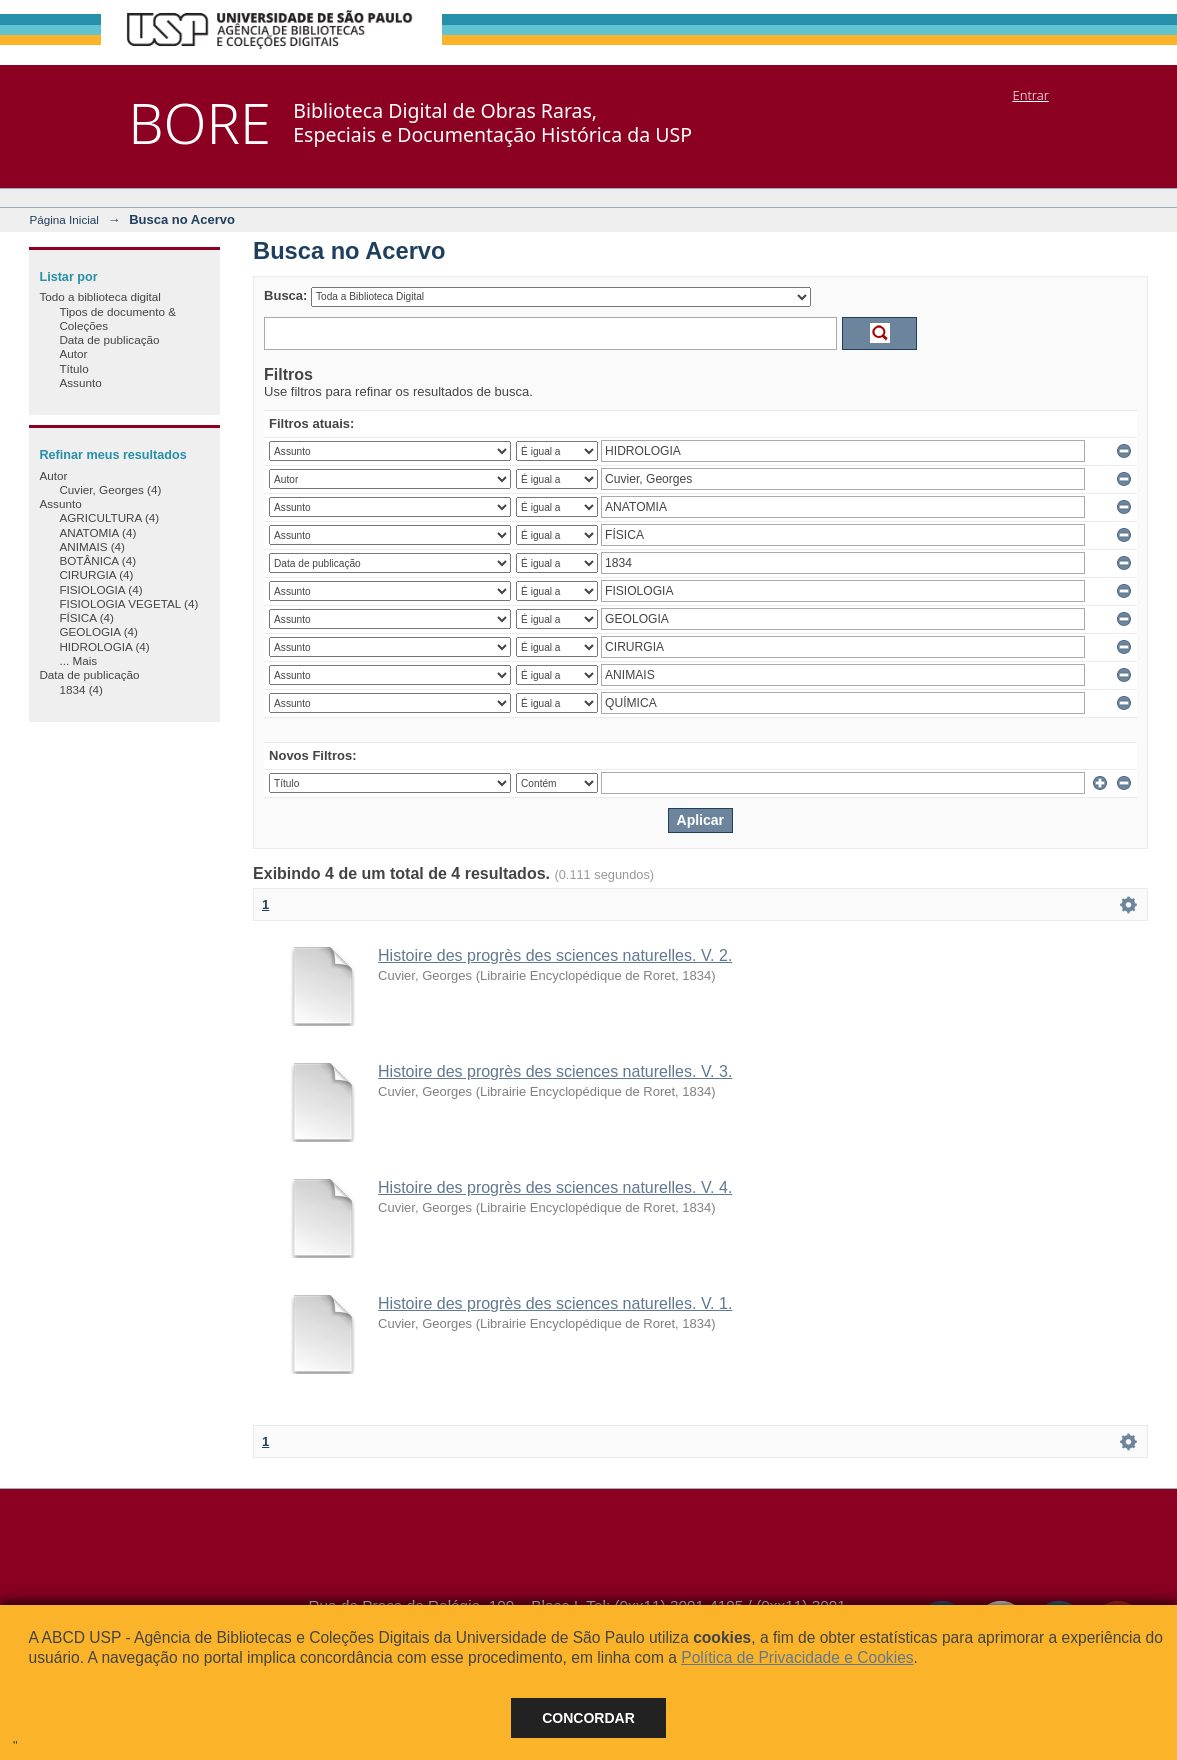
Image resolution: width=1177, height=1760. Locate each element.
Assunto (80, 382)
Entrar (1030, 95)
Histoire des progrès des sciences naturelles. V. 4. (555, 1187)
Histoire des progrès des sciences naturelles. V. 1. (555, 1303)
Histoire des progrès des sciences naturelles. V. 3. (555, 1071)
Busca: (285, 295)
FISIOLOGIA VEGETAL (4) (128, 603)
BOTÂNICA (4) (97, 560)
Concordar (588, 1718)
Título (73, 368)
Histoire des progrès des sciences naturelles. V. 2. (555, 955)
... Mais (78, 660)
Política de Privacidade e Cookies (797, 1657)
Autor (73, 353)
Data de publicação (109, 339)
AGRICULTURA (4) (109, 517)
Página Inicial (64, 219)
